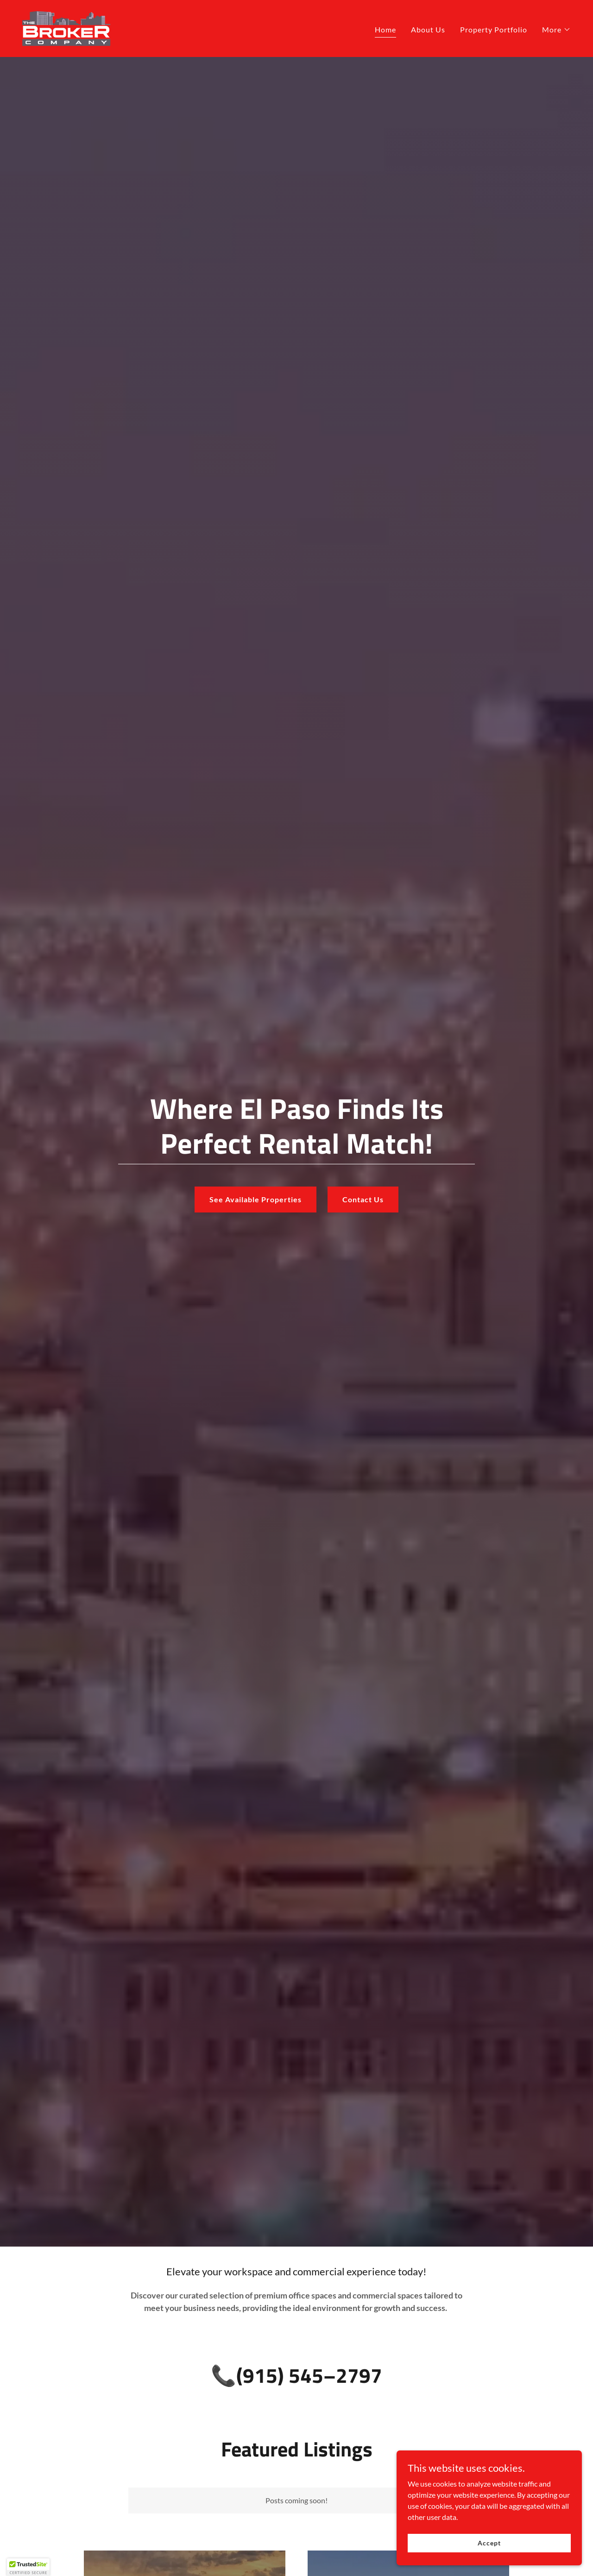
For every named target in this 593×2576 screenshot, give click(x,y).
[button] (556, 29)
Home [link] (385, 29)
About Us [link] (428, 29)
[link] (66, 27)
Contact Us (363, 1199)
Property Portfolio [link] (493, 29)
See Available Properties (255, 1199)
